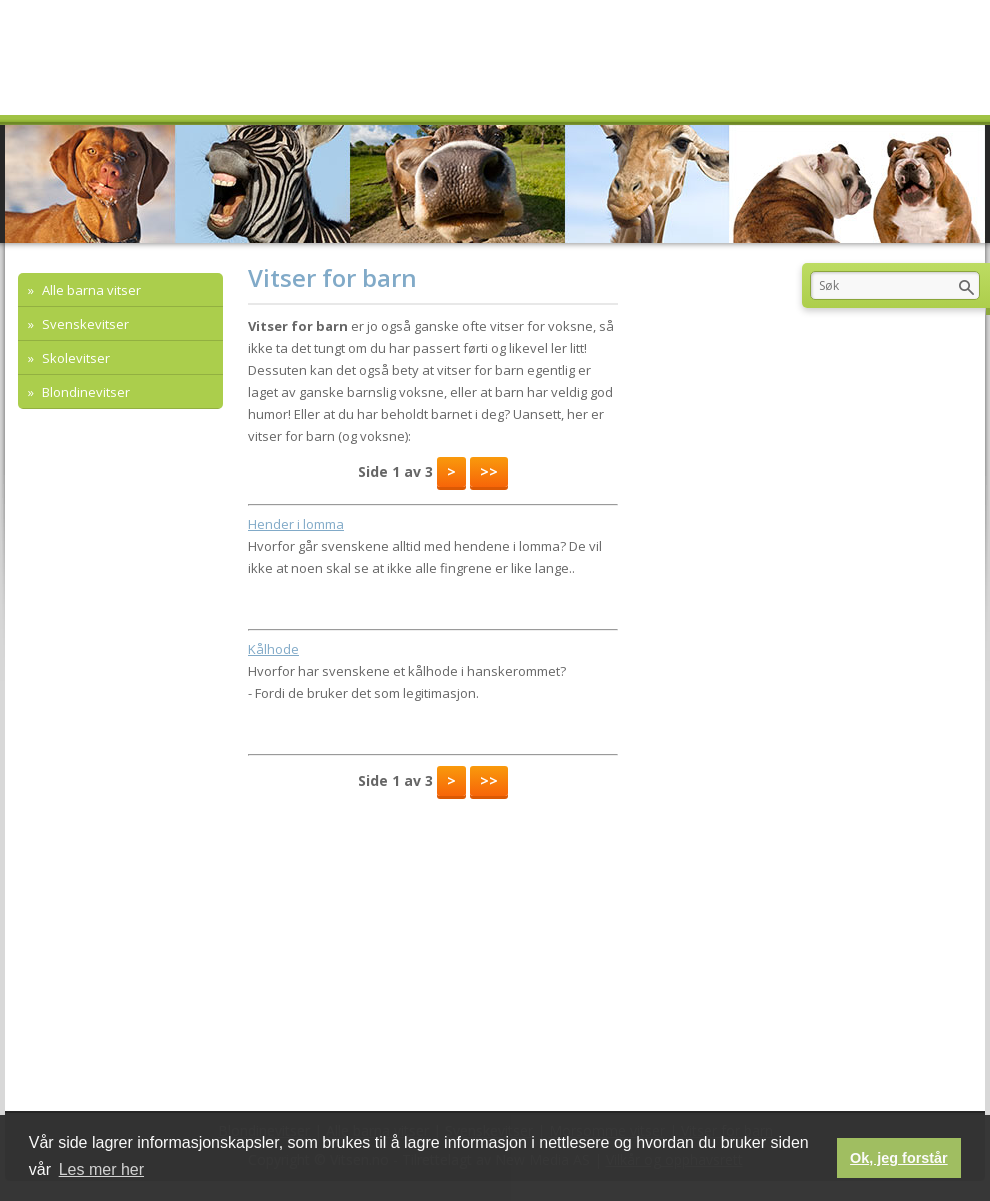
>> (489, 471)
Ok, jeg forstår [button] (899, 1158)
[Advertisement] (209, 510)
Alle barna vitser (90, 290)
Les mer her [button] (101, 1169)
